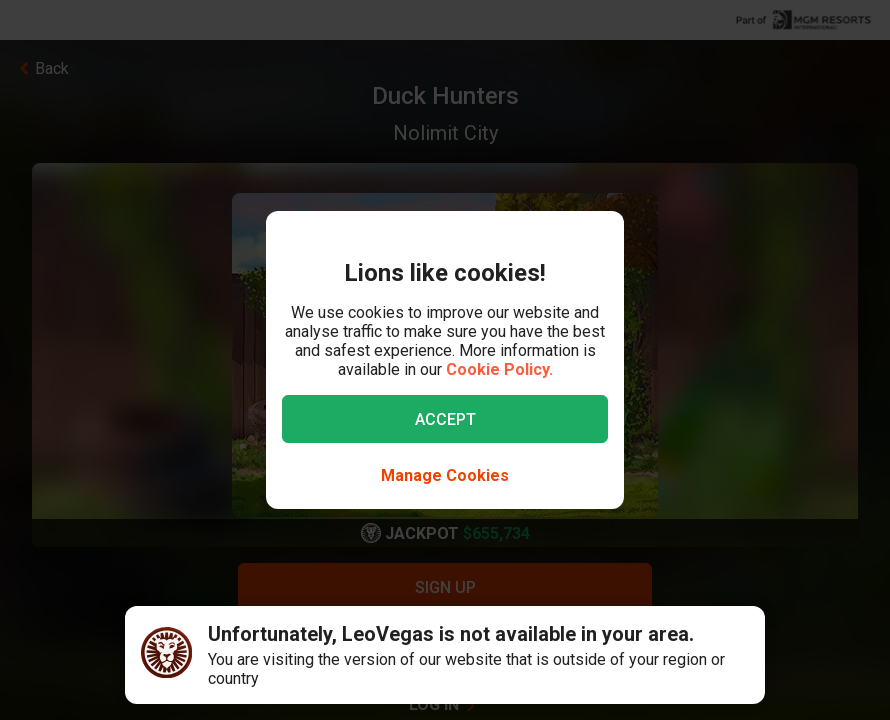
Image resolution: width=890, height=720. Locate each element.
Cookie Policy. (499, 369)
